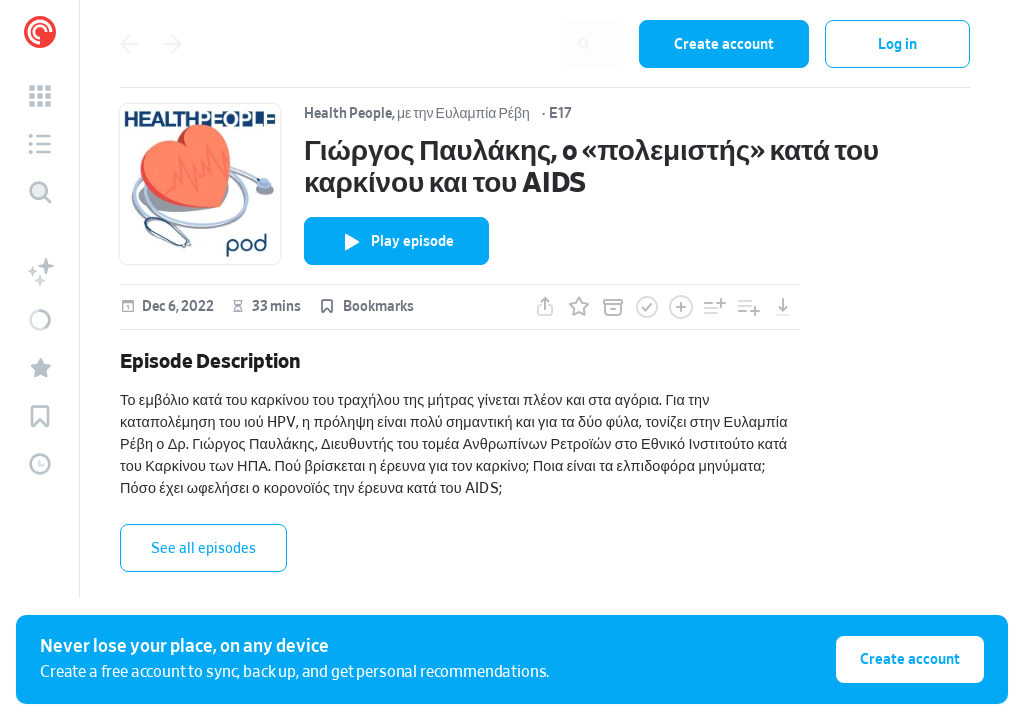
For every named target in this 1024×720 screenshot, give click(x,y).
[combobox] (493, 44)
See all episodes (203, 548)
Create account (724, 44)
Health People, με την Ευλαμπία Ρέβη (417, 114)
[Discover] (40, 192)
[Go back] (129, 44)
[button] (40, 96)
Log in (897, 44)
